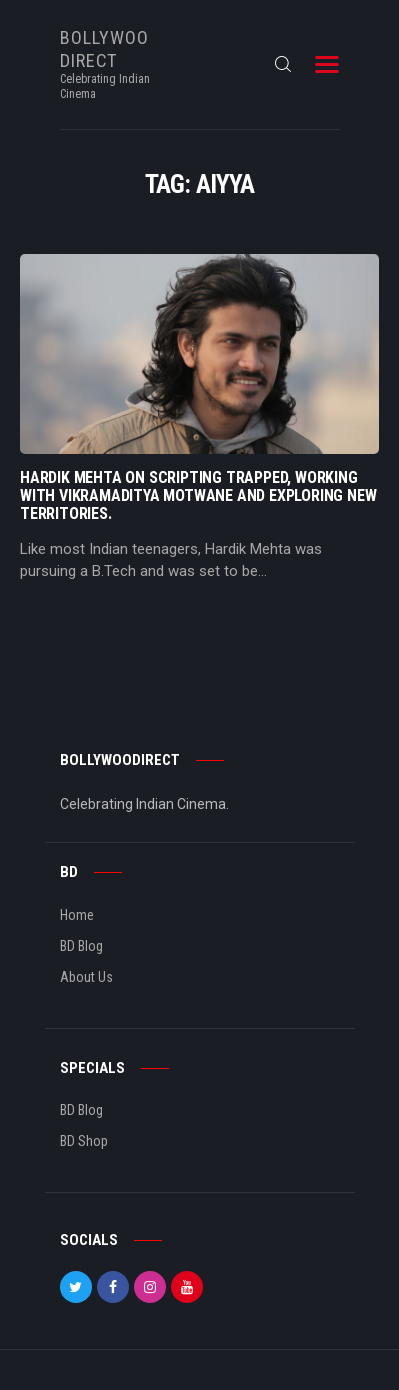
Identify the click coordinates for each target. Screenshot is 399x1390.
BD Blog (81, 946)
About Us (86, 977)
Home (77, 915)
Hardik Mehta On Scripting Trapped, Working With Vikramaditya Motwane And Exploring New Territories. (198, 496)
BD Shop (84, 1141)
